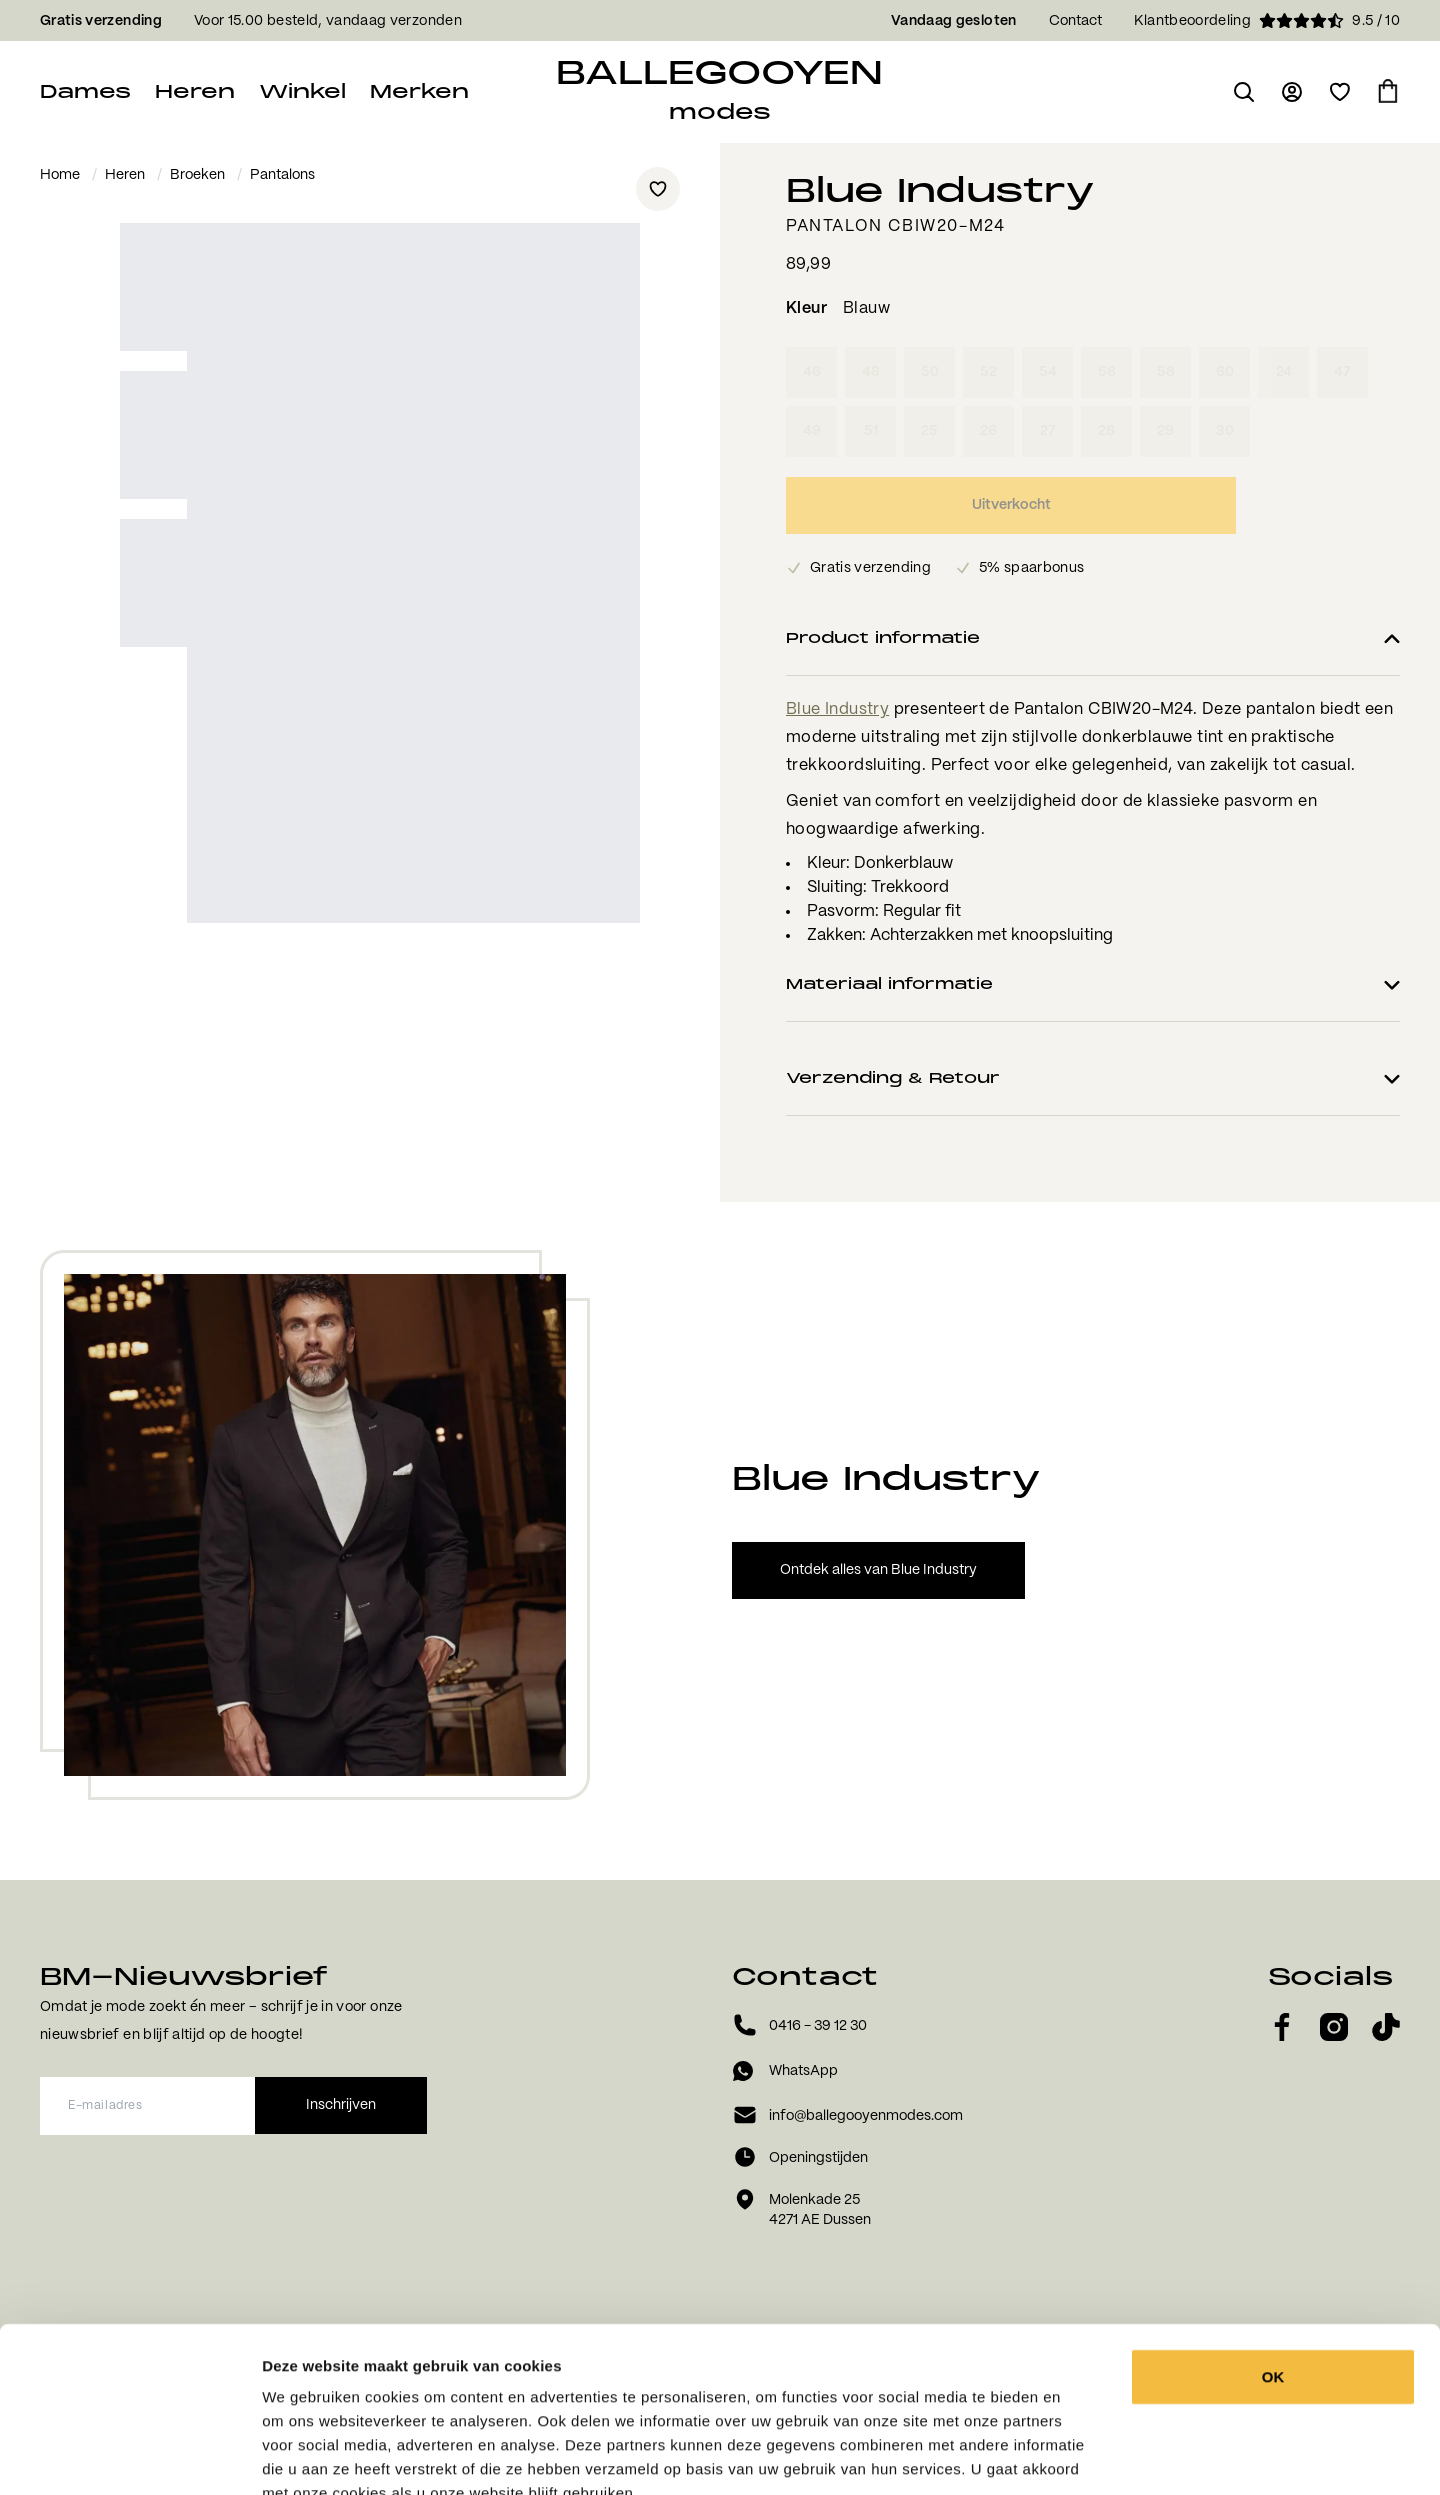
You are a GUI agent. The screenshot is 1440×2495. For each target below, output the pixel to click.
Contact (1075, 21)
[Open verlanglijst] (1340, 92)
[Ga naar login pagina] (1292, 92)
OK (1273, 2258)
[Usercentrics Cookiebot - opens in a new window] (129, 2456)
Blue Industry (837, 709)
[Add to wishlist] (658, 189)
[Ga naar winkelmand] (1388, 92)
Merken (419, 91)
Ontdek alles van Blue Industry (878, 1570)
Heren (195, 91)
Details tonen (1102, 2455)
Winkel (302, 91)
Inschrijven (341, 2105)
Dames (85, 91)
